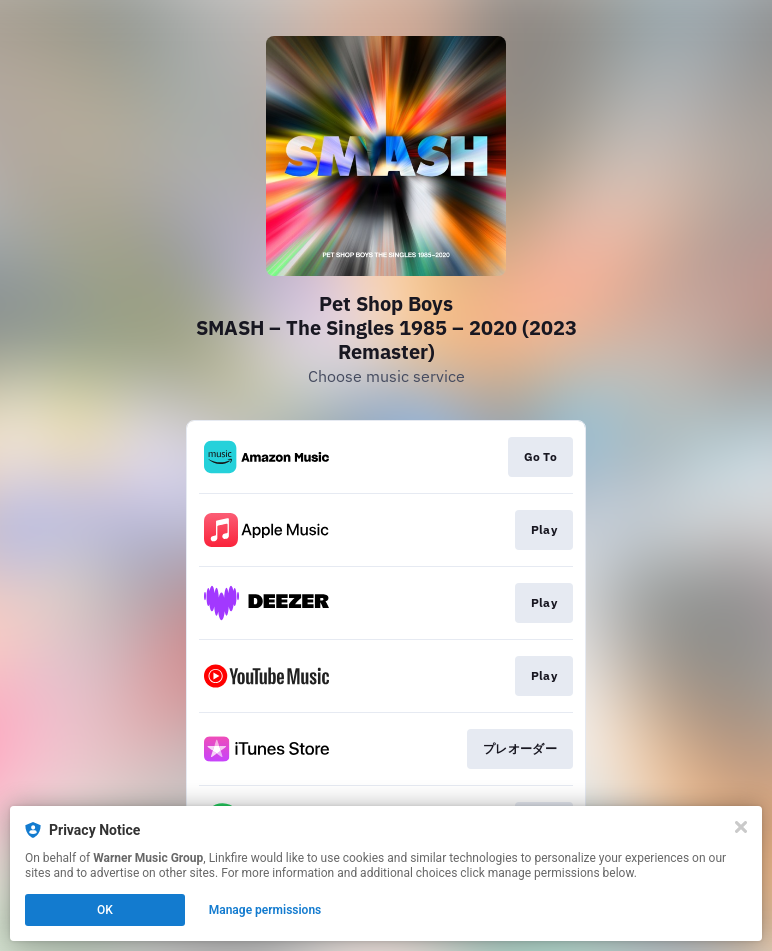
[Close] (741, 827)
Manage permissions (265, 910)
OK (105, 910)
